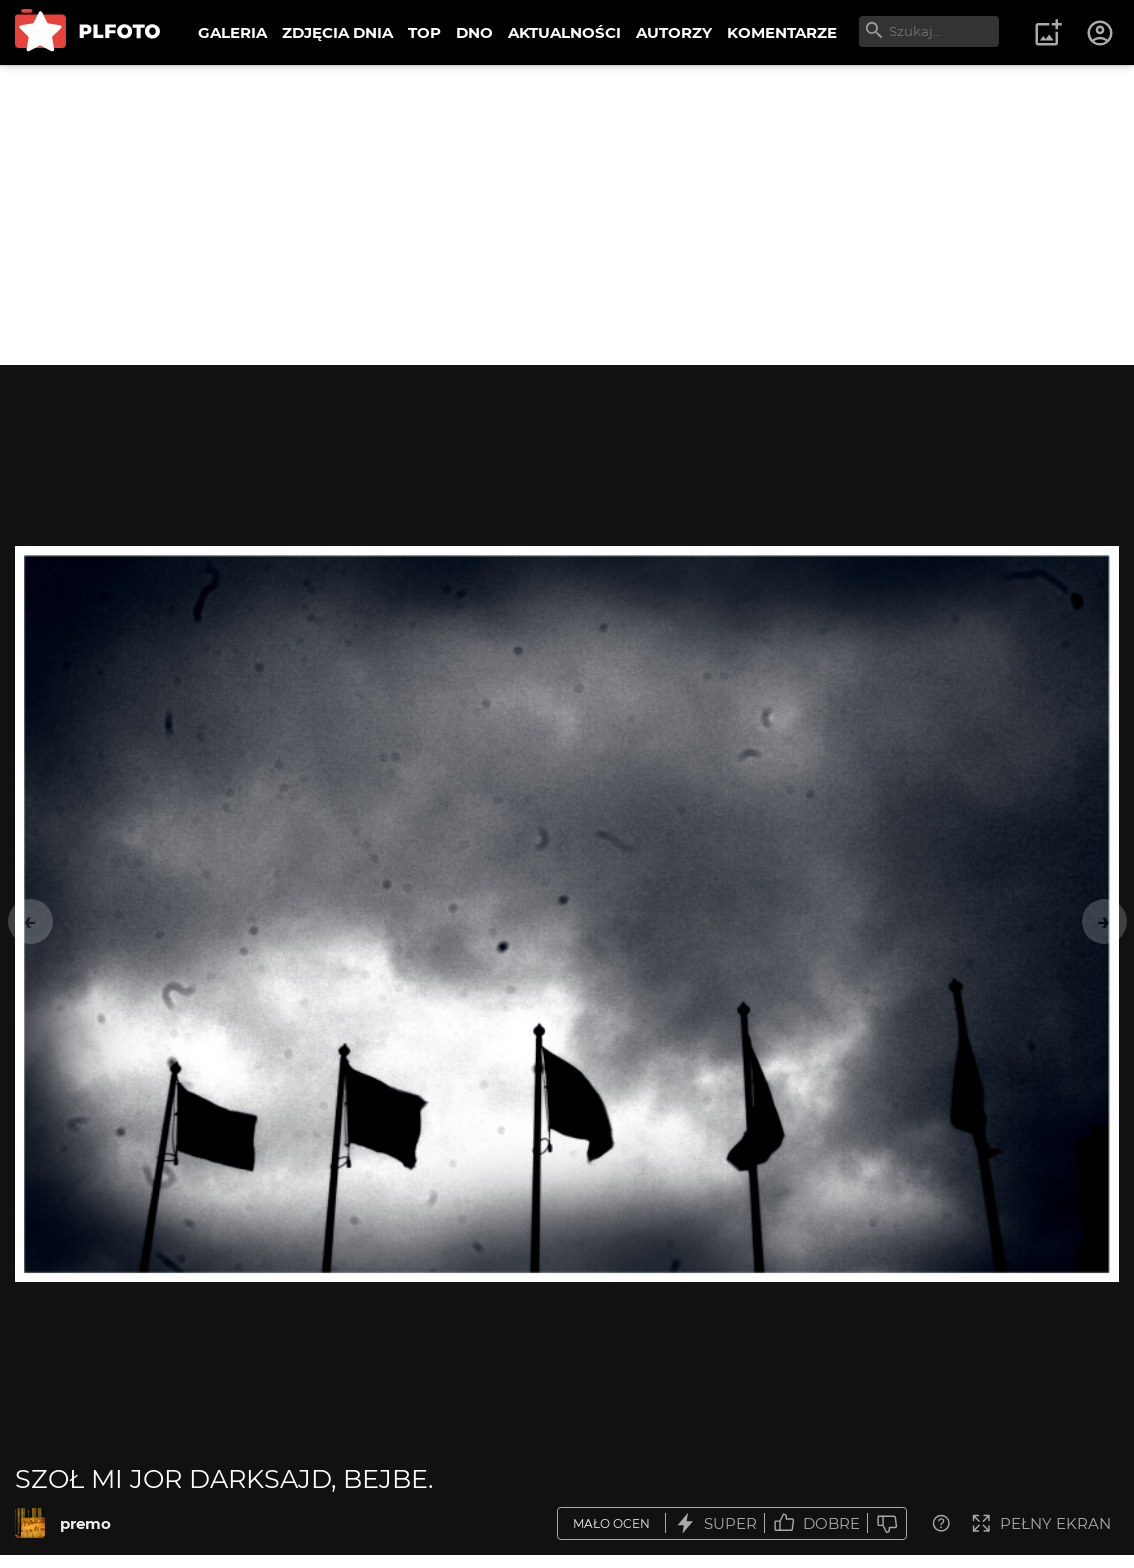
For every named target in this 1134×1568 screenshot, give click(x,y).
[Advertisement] (567, 215)
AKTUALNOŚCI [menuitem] (564, 32)
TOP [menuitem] (424, 32)
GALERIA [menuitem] (232, 32)
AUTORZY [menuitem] (674, 32)
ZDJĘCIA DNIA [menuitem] (337, 32)
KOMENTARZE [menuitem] (782, 32)
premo (85, 1523)
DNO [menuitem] (474, 32)
